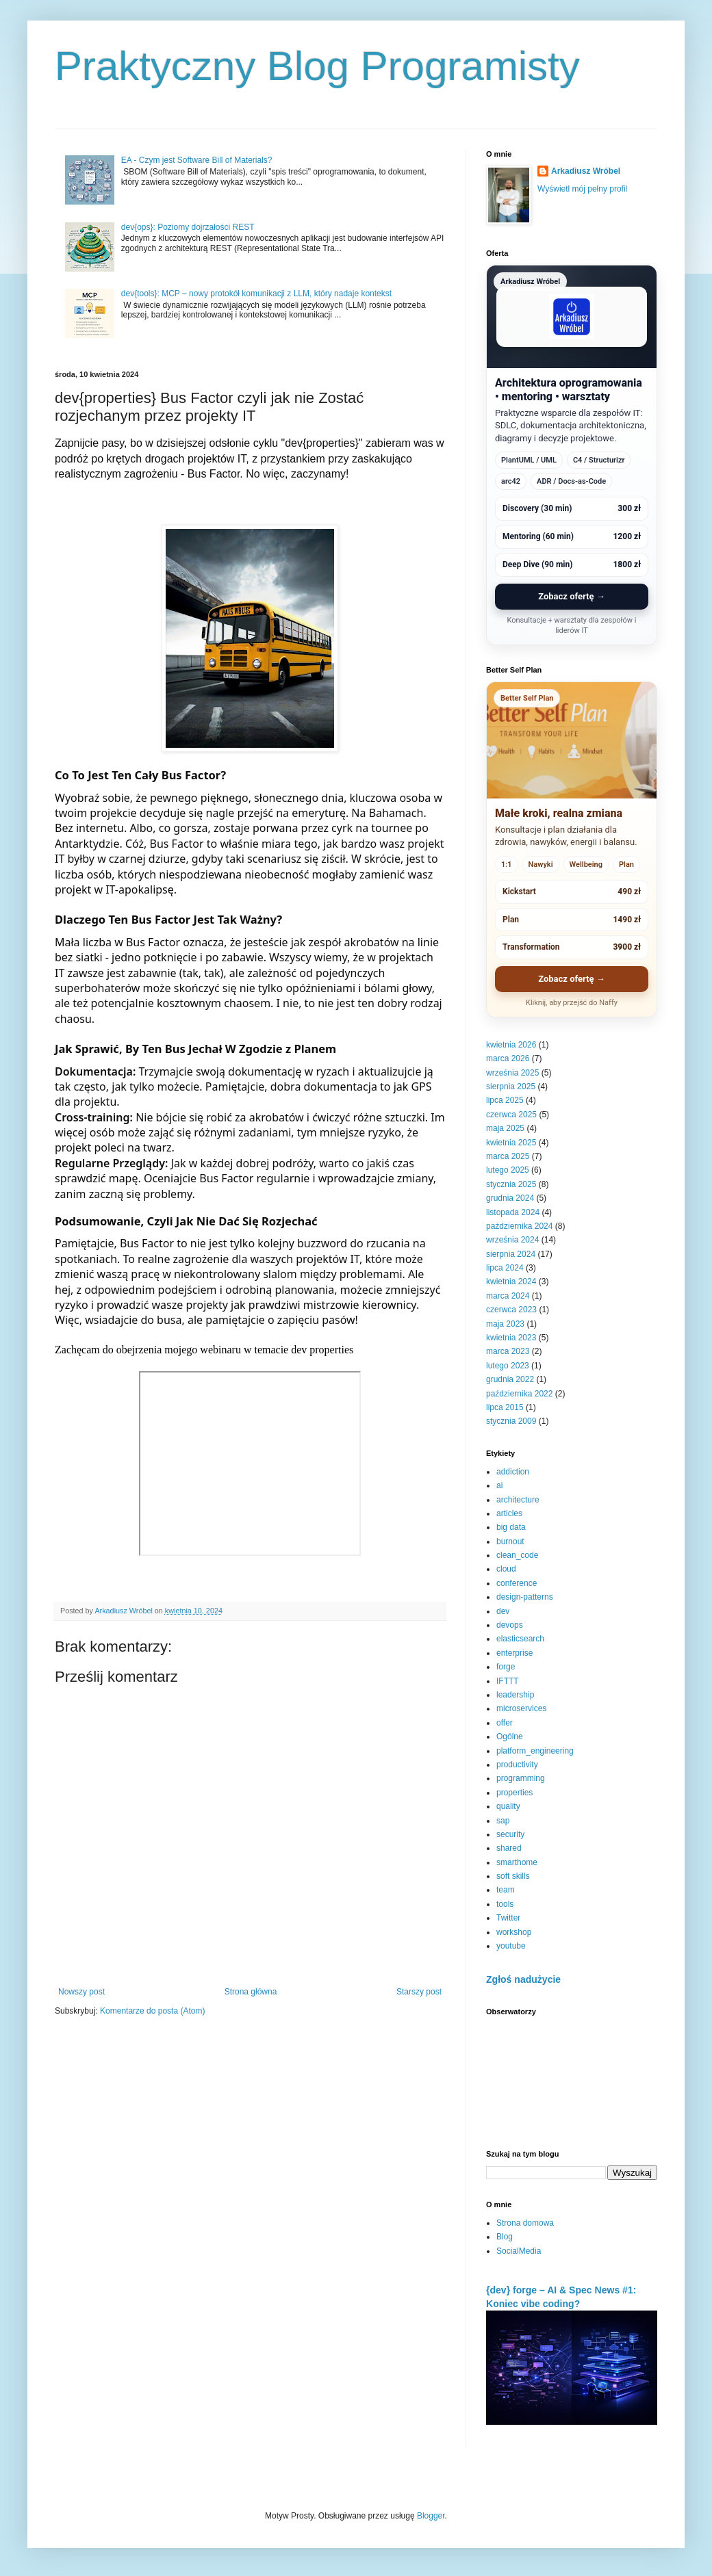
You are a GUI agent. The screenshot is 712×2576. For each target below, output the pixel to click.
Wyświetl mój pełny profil (582, 189)
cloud (506, 1569)
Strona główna (251, 1991)
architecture (517, 1500)
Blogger (431, 2516)
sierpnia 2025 (510, 1086)
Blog (504, 2236)
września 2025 (512, 1073)
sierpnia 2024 (510, 1254)
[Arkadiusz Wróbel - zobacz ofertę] (571, 455)
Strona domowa (525, 2223)
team (505, 1890)
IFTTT (507, 1681)
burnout (510, 1541)
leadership (515, 1695)
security (510, 1834)
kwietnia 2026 (511, 1045)
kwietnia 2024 (511, 1281)
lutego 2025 (507, 1170)
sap (502, 1820)
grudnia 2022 (510, 1379)
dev (502, 1611)
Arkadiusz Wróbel (585, 171)
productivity (517, 1764)
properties (514, 1792)
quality (508, 1806)
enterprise (514, 1653)
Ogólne (509, 1736)
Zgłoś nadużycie (523, 1979)
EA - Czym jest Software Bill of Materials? (196, 160)
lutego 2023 (507, 1365)
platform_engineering (535, 1751)
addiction (512, 1471)
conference (516, 1583)
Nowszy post (81, 1991)
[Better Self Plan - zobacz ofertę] (571, 849)
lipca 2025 (505, 1100)
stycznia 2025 (511, 1184)
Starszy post (419, 1991)
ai (499, 1485)
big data (511, 1527)
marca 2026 (507, 1058)
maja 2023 (505, 1324)
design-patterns (524, 1597)
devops (509, 1625)
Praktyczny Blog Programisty (317, 66)
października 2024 (519, 1226)
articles (509, 1513)
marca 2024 (507, 1296)
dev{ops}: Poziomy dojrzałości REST (188, 227)
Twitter (508, 1918)
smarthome (516, 1862)
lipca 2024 (505, 1268)
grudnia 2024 (510, 1198)
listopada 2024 (512, 1212)
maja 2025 (505, 1128)
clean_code (517, 1555)
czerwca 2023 (511, 1309)
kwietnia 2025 (511, 1142)
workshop (513, 1932)
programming (520, 1778)
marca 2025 (507, 1156)
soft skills (513, 1876)
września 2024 (512, 1240)
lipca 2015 (505, 1407)
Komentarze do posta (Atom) (152, 2011)
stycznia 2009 (511, 1421)
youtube (511, 1946)
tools (504, 1904)
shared (509, 1848)
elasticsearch (520, 1638)
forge (505, 1666)
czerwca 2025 (511, 1114)
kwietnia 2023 (511, 1337)
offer (504, 1723)
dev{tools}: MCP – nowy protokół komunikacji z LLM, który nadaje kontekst (256, 293)
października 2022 (519, 1393)
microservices (521, 1708)
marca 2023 (507, 1351)
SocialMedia (518, 2251)
